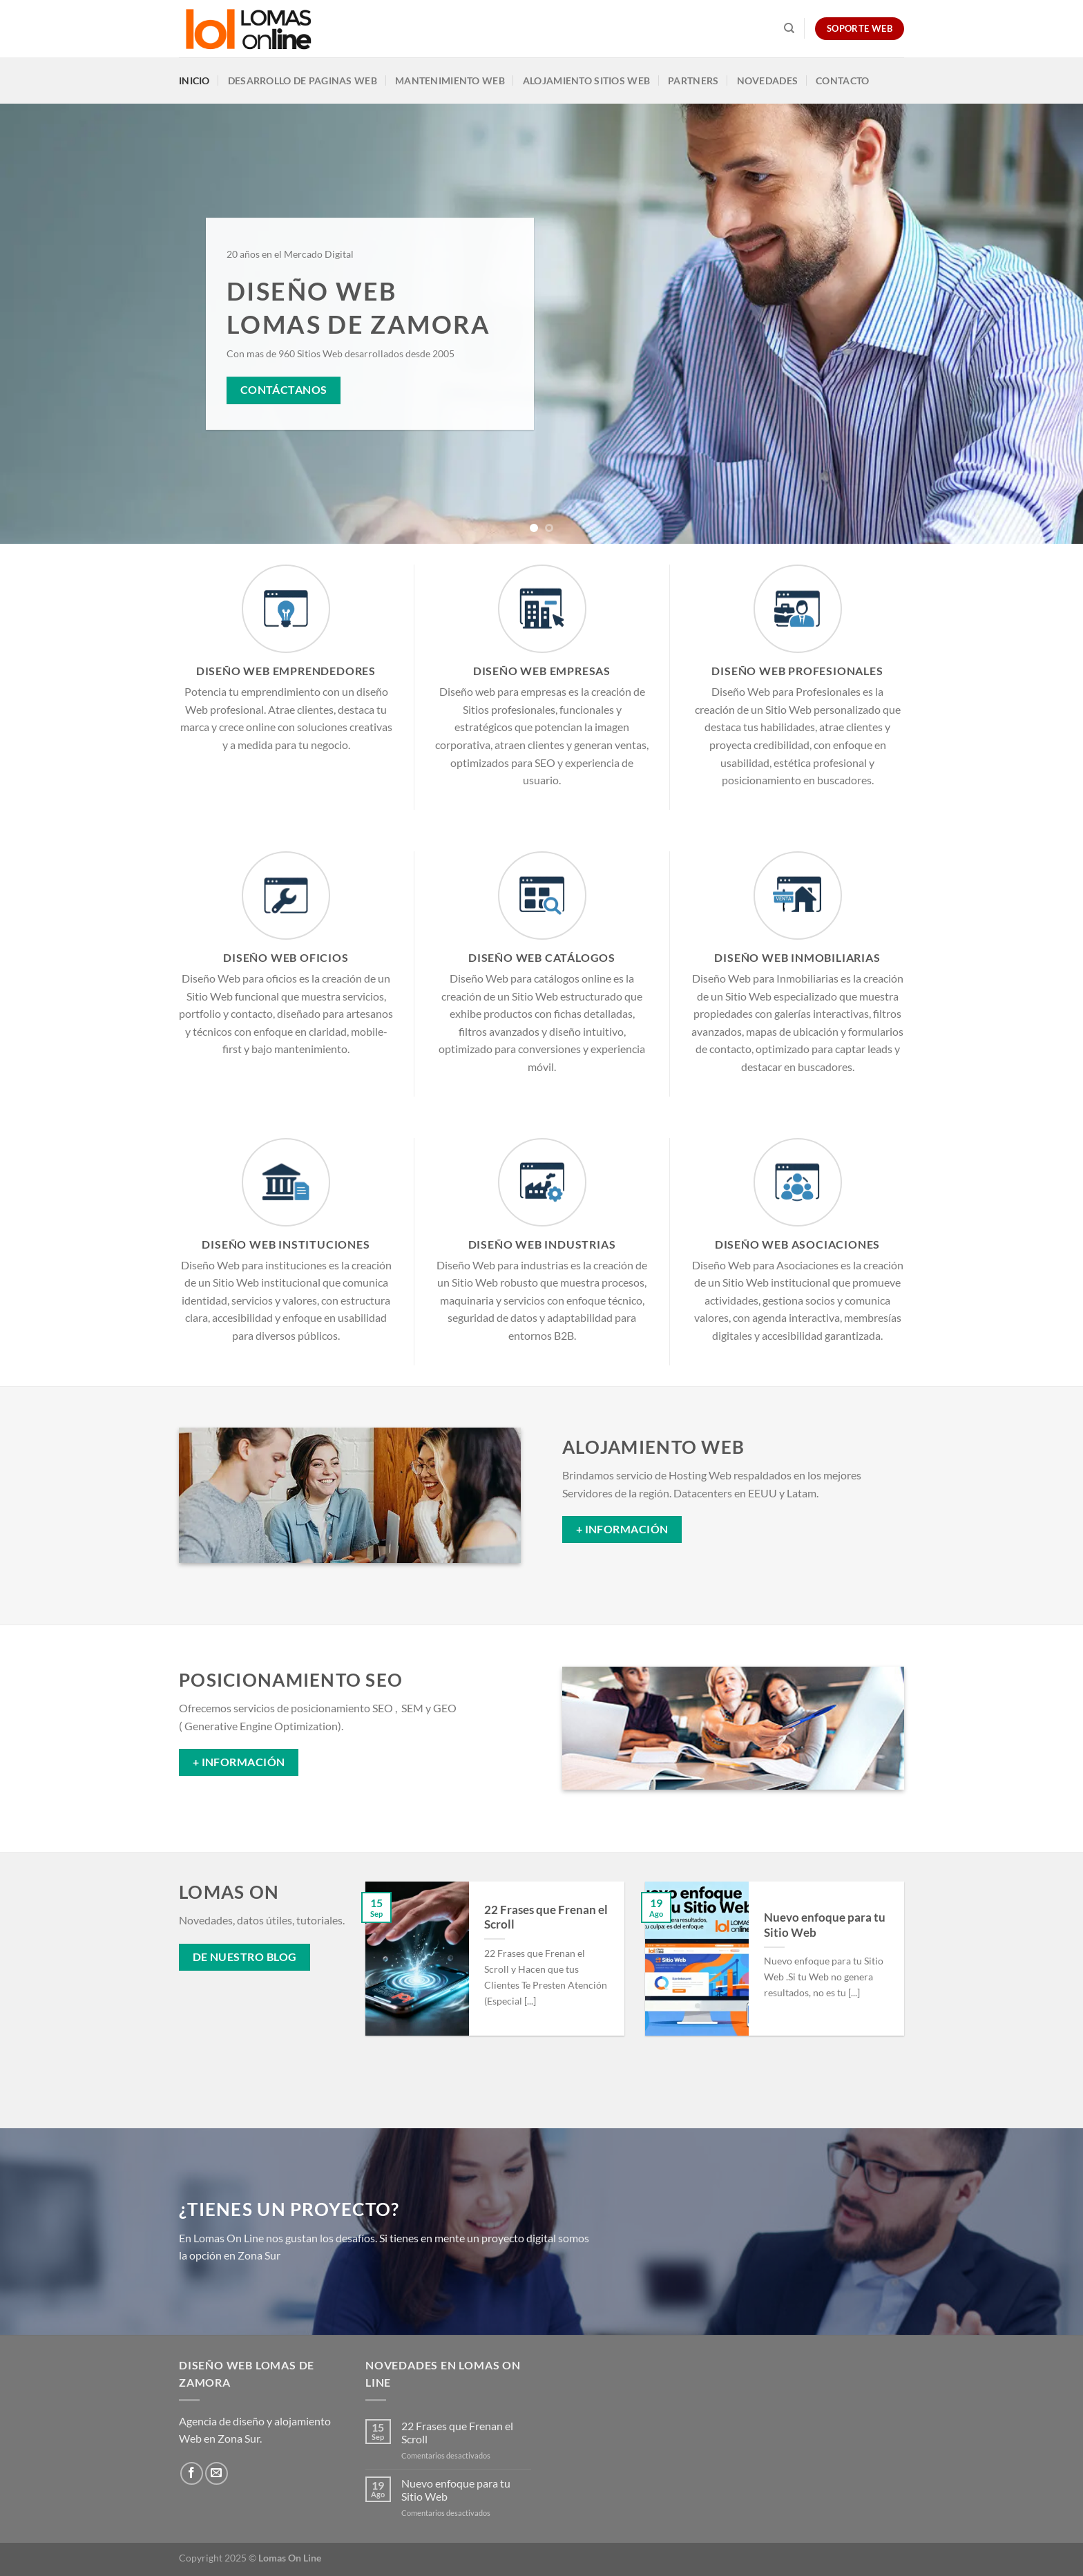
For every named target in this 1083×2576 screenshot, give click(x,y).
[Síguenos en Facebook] (191, 2473)
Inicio (194, 80)
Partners (693, 80)
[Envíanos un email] (216, 2473)
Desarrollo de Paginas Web (302, 80)
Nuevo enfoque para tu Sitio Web (824, 1925)
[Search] (789, 28)
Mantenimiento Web (450, 80)
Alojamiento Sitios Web (586, 80)
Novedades (767, 80)
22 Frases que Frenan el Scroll (546, 1917)
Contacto (842, 80)
